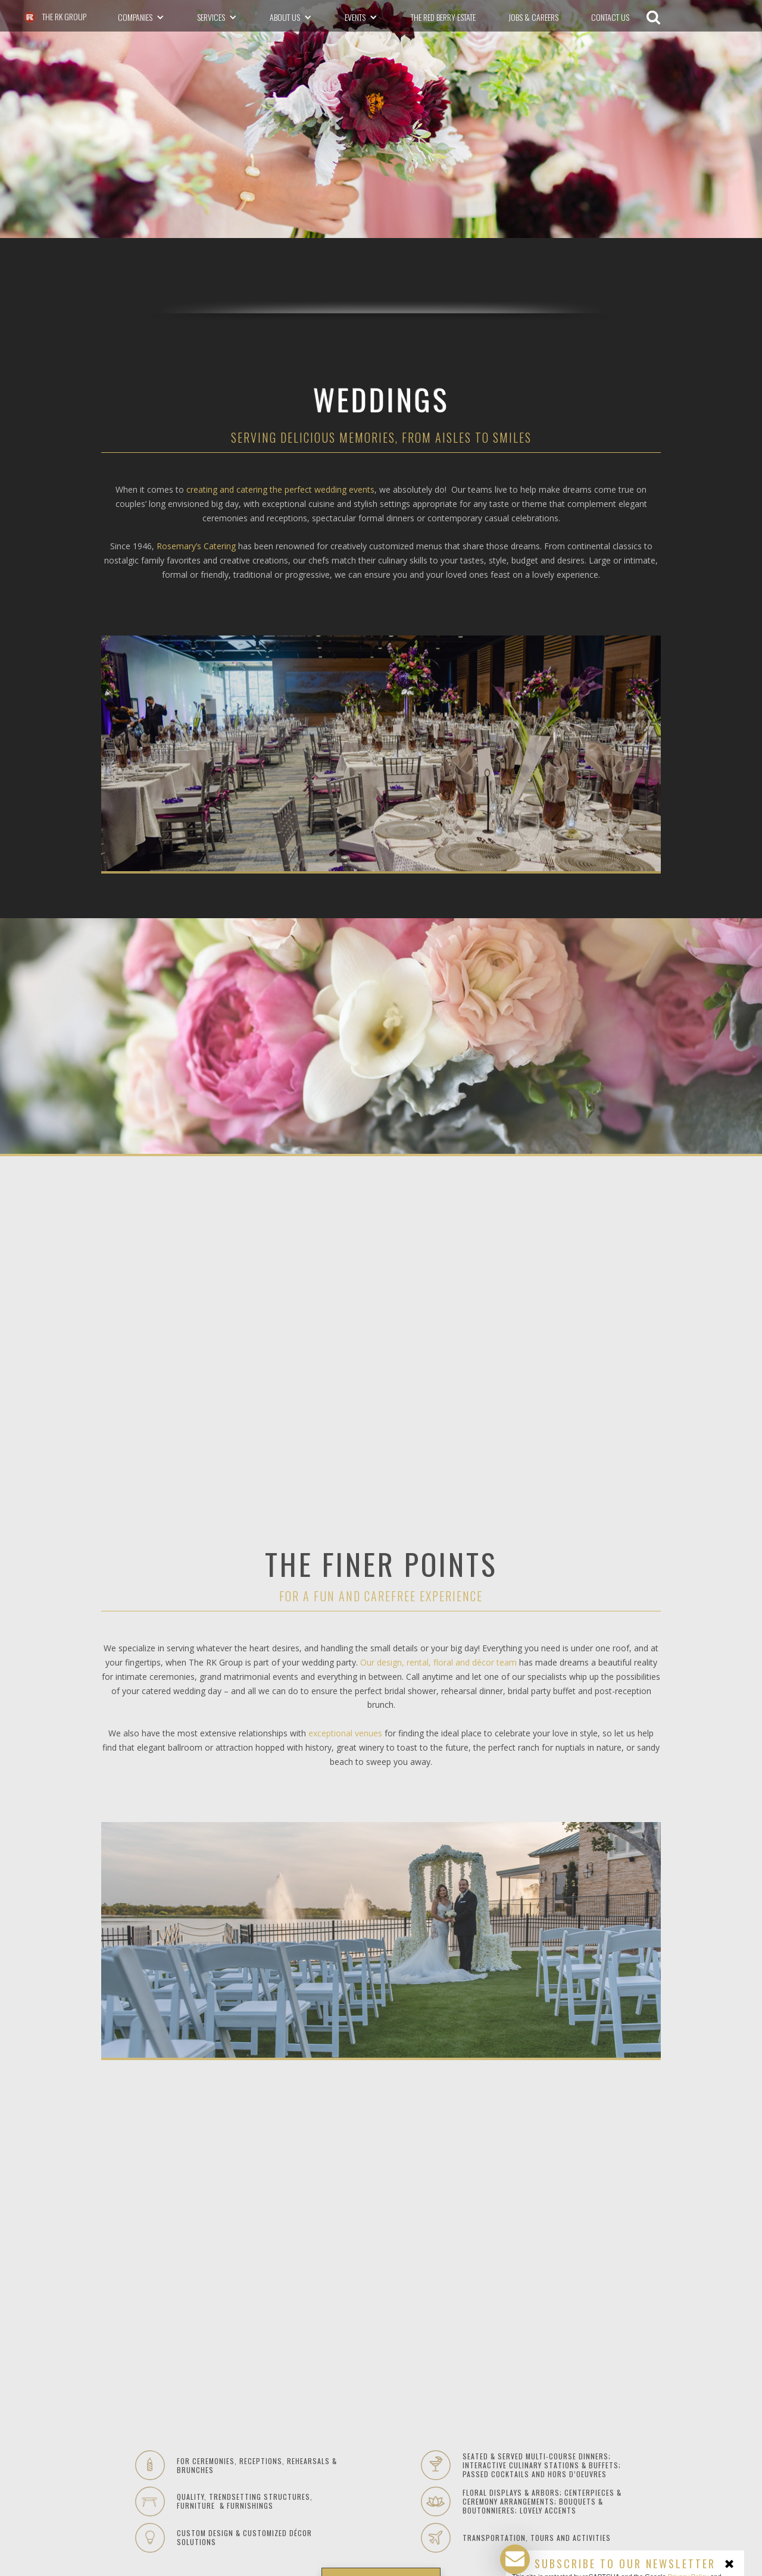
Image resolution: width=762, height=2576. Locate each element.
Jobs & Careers (533, 17)
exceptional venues (345, 1733)
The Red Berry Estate (443, 17)
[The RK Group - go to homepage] (54, 17)
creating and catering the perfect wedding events (280, 489)
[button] (141, 17)
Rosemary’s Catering (196, 546)
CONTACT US (610, 17)
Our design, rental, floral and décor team (438, 1662)
